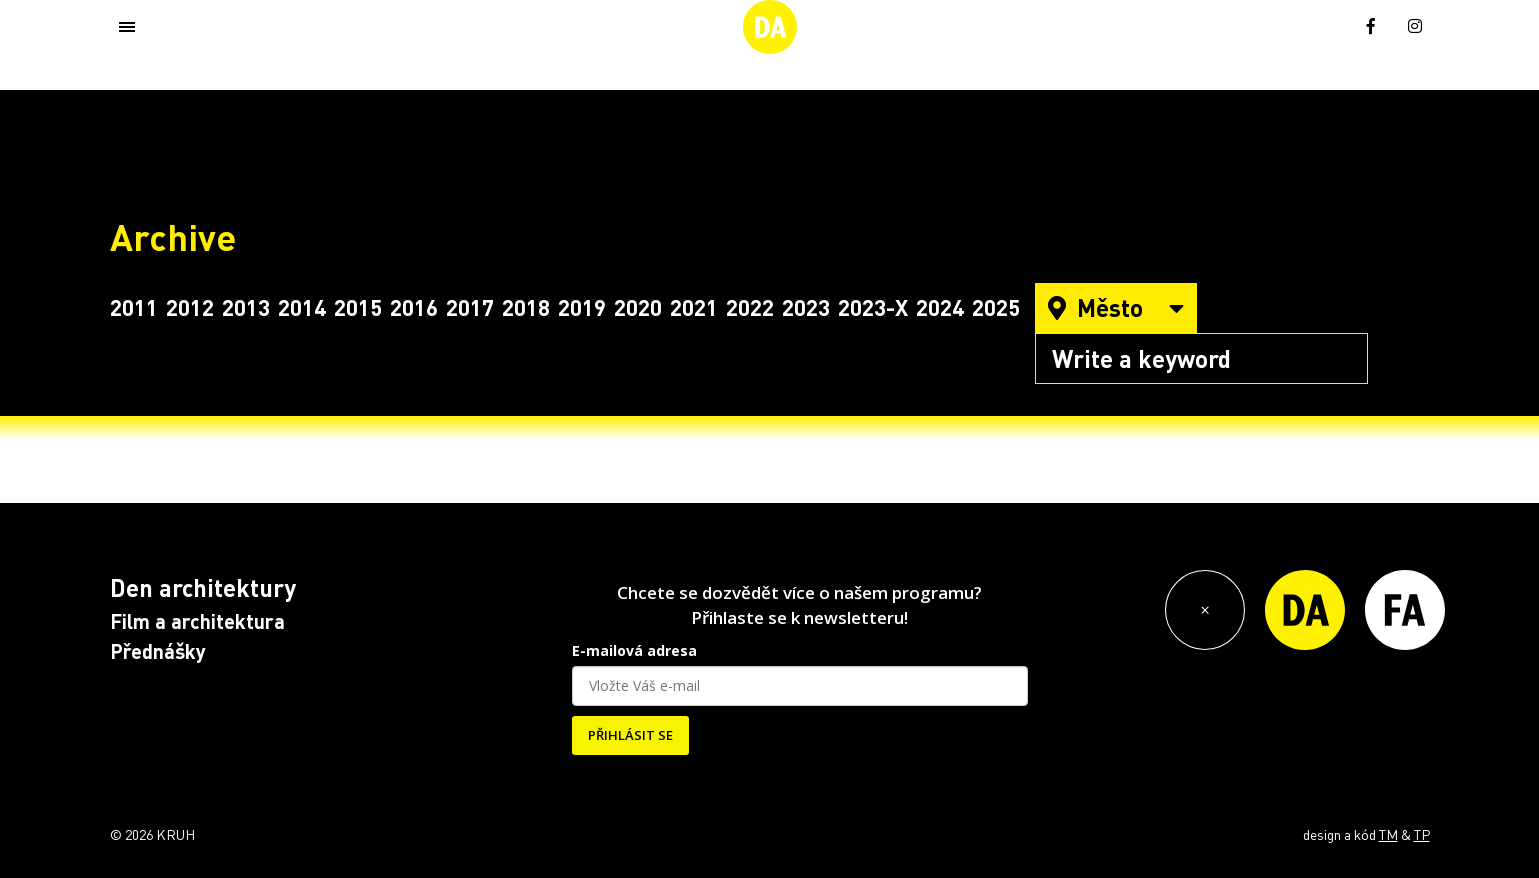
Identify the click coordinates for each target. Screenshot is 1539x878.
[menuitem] (1328, 24)
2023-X (873, 307)
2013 (246, 307)
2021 (694, 307)
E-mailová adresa (634, 650)
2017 (470, 307)
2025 (996, 307)
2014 (302, 307)
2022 (750, 307)
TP (1422, 834)
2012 (190, 307)
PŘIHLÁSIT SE (630, 735)
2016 (414, 307)
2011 (134, 307)
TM (1388, 834)
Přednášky (158, 651)
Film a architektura (197, 621)
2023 (806, 307)
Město (1116, 307)
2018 (526, 307)
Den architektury (203, 587)
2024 (940, 307)
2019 (582, 307)
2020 (638, 307)
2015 (358, 307)
